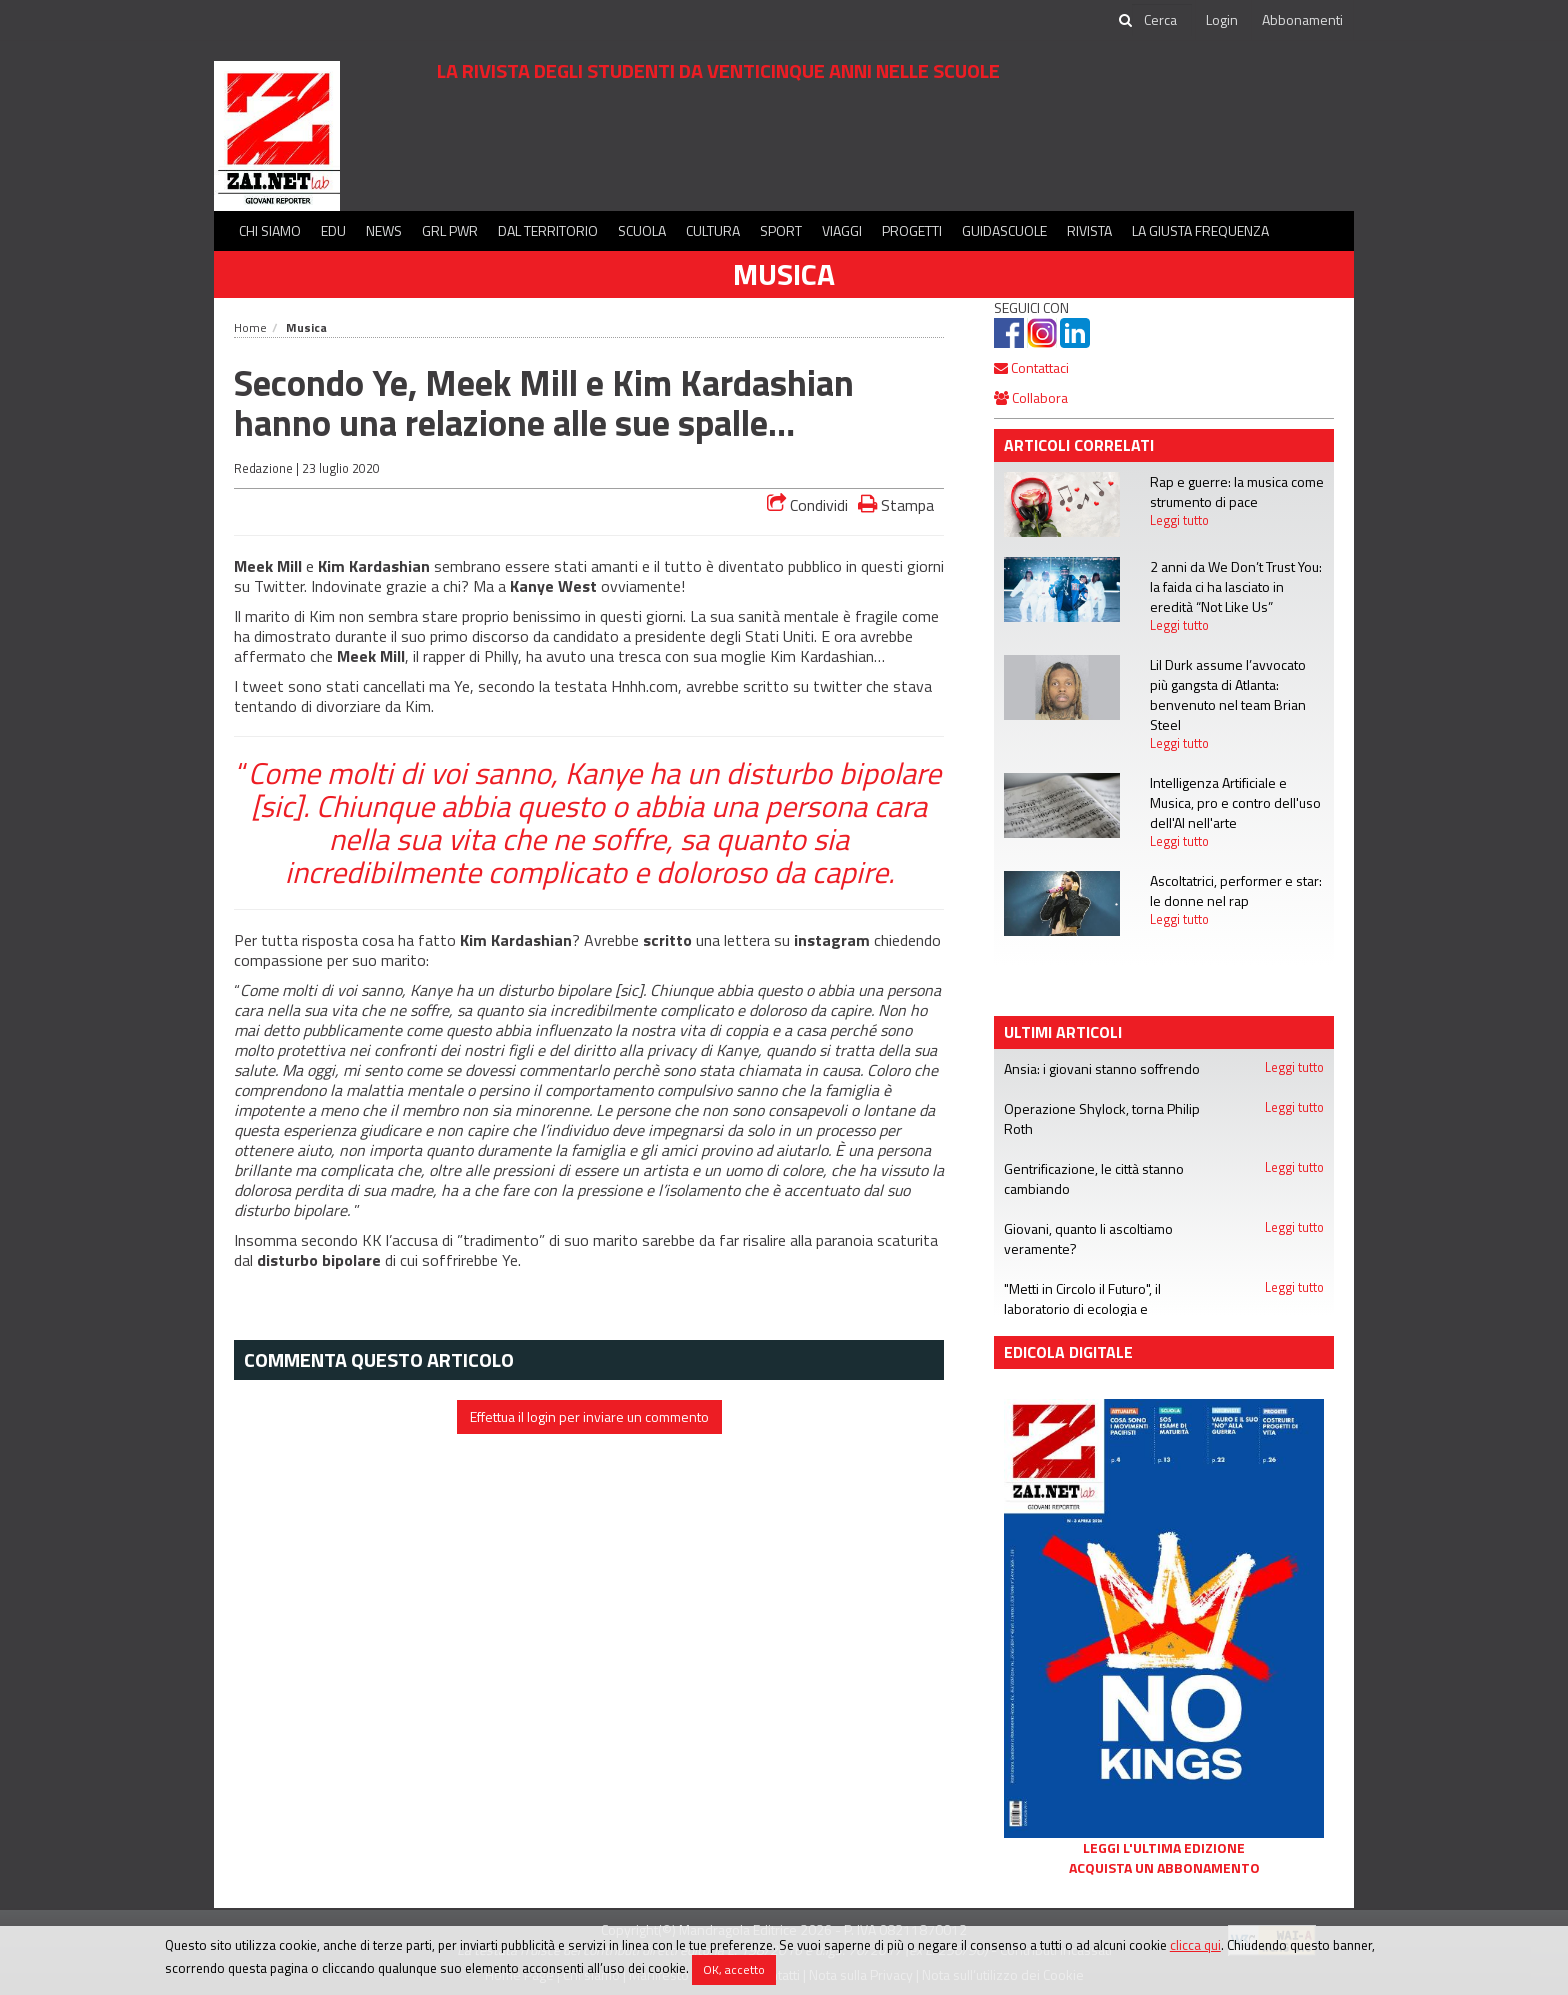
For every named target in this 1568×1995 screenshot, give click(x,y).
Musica (784, 274)
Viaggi (842, 230)
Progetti (912, 230)
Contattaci (1031, 367)
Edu (333, 230)
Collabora (1031, 397)
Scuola (642, 230)
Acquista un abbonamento (1164, 1868)
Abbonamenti (1302, 19)
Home (250, 327)
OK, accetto (734, 1969)
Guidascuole (1004, 230)
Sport (781, 230)
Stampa (896, 504)
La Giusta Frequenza (1200, 230)
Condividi (807, 505)
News (384, 230)
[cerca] (1162, 20)
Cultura (713, 230)
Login (1222, 19)
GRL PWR (450, 230)
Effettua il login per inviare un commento (589, 1416)
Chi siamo (270, 230)
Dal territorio (548, 230)
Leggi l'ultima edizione (1164, 1848)
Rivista (1089, 230)
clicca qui (1195, 1945)
